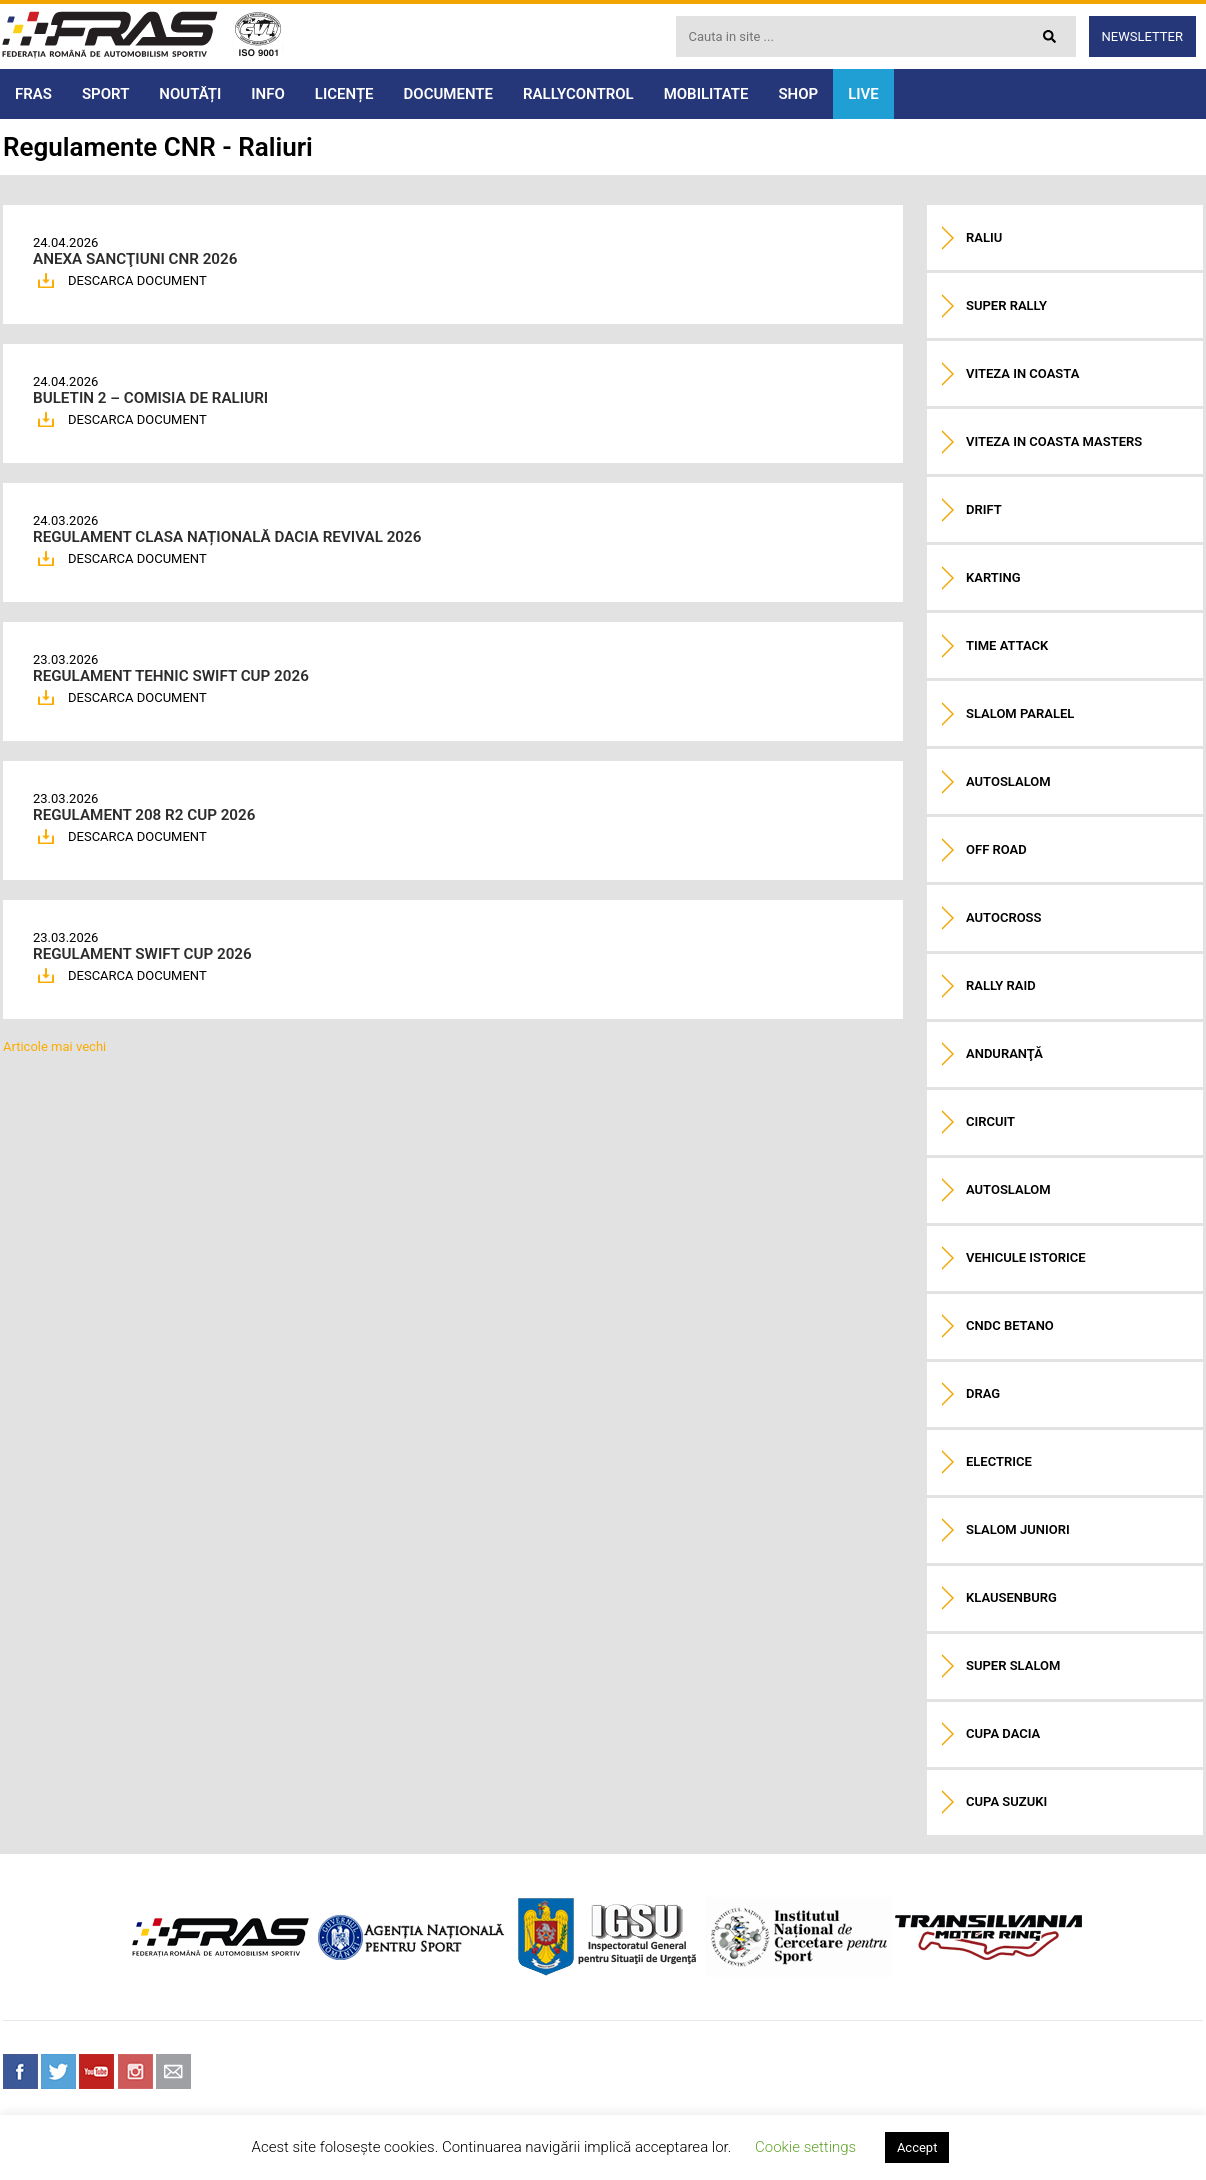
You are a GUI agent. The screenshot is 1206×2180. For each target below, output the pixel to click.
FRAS (33, 94)
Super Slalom (1013, 1665)
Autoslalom (1008, 781)
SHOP (798, 94)
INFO (268, 94)
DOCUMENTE (448, 94)
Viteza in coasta (1022, 373)
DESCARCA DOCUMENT (137, 280)
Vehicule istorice (1026, 1257)
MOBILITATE (706, 94)
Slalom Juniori (1018, 1529)
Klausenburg (1011, 1597)
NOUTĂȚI (190, 94)
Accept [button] (917, 2147)
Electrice (999, 1461)
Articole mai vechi (54, 1046)
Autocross (1003, 917)
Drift (984, 509)
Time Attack (1007, 645)
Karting (993, 577)
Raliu (984, 237)
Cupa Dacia (1003, 1733)
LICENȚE (344, 94)
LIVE (863, 94)
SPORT (105, 94)
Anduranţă (1004, 1053)
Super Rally (1006, 305)
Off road (996, 849)
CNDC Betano (1010, 1325)
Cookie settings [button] (805, 2147)
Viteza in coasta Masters (1054, 441)
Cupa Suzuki (1006, 1801)
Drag (983, 1393)
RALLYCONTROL (578, 94)
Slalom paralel (1020, 713)
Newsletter (1142, 36)
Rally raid (1001, 985)
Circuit (990, 1121)
